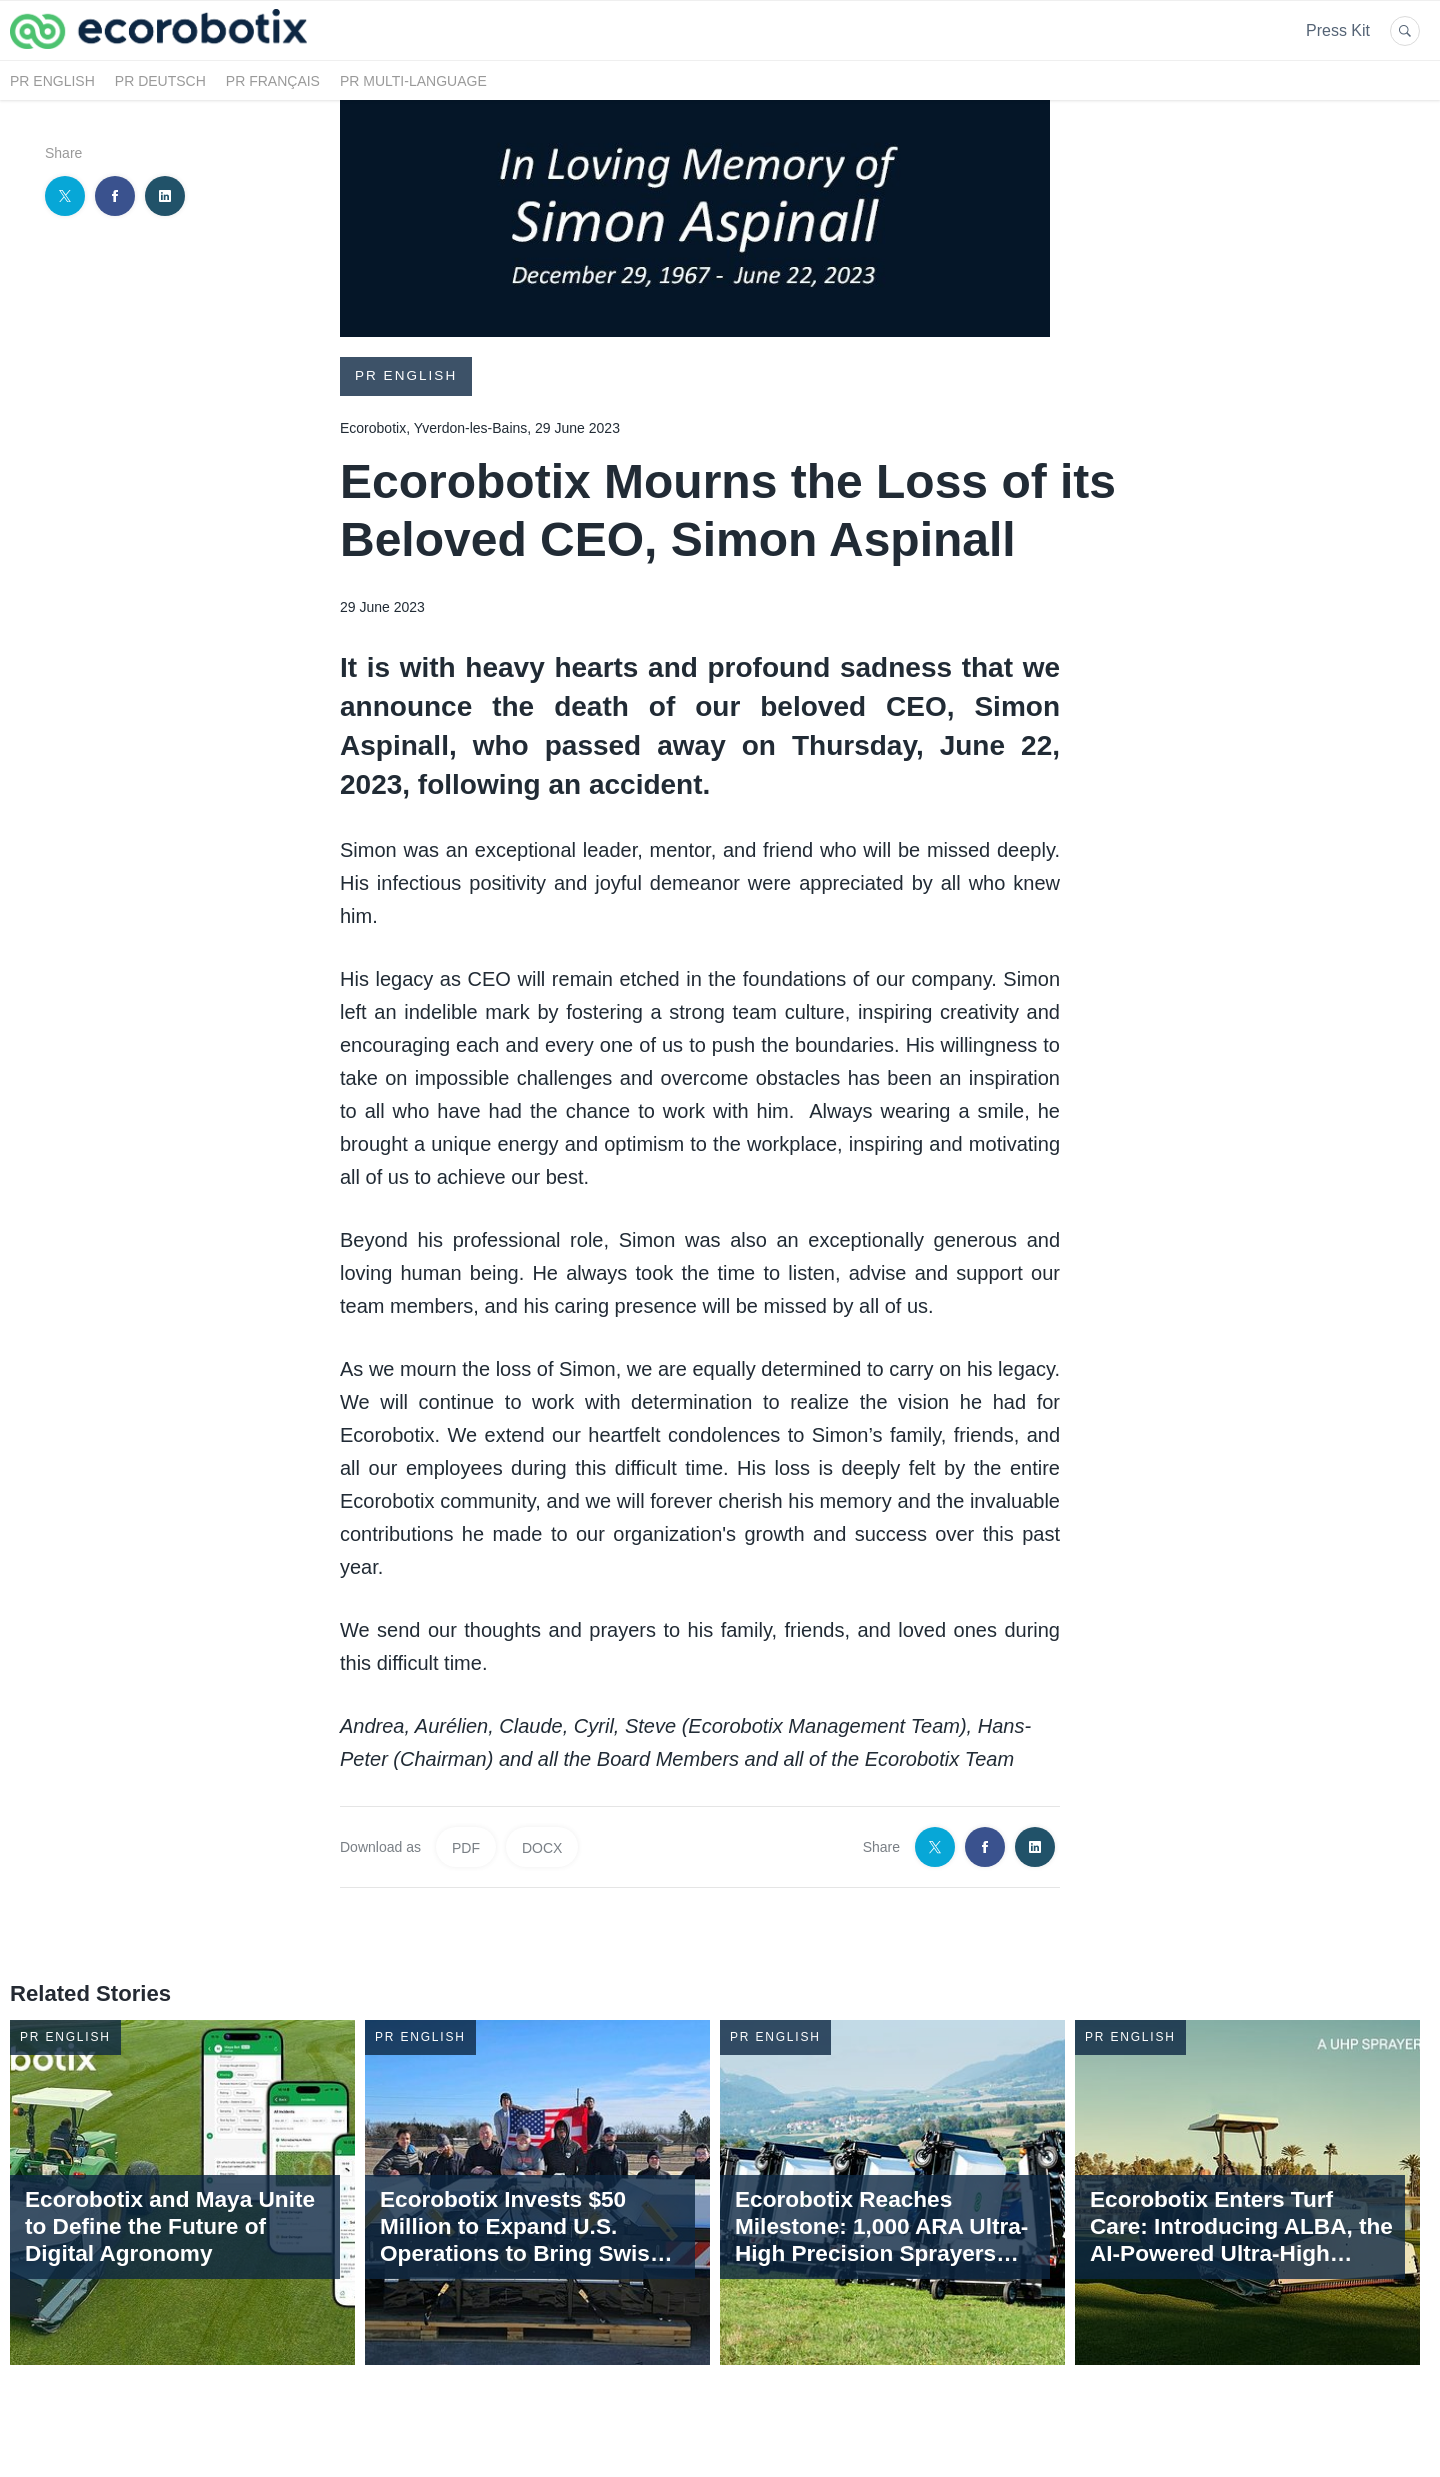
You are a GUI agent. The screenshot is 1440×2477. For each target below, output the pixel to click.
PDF (466, 1847)
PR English (52, 81)
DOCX (542, 1847)
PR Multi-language (413, 81)
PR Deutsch (160, 81)
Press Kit (1338, 30)
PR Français (273, 81)
